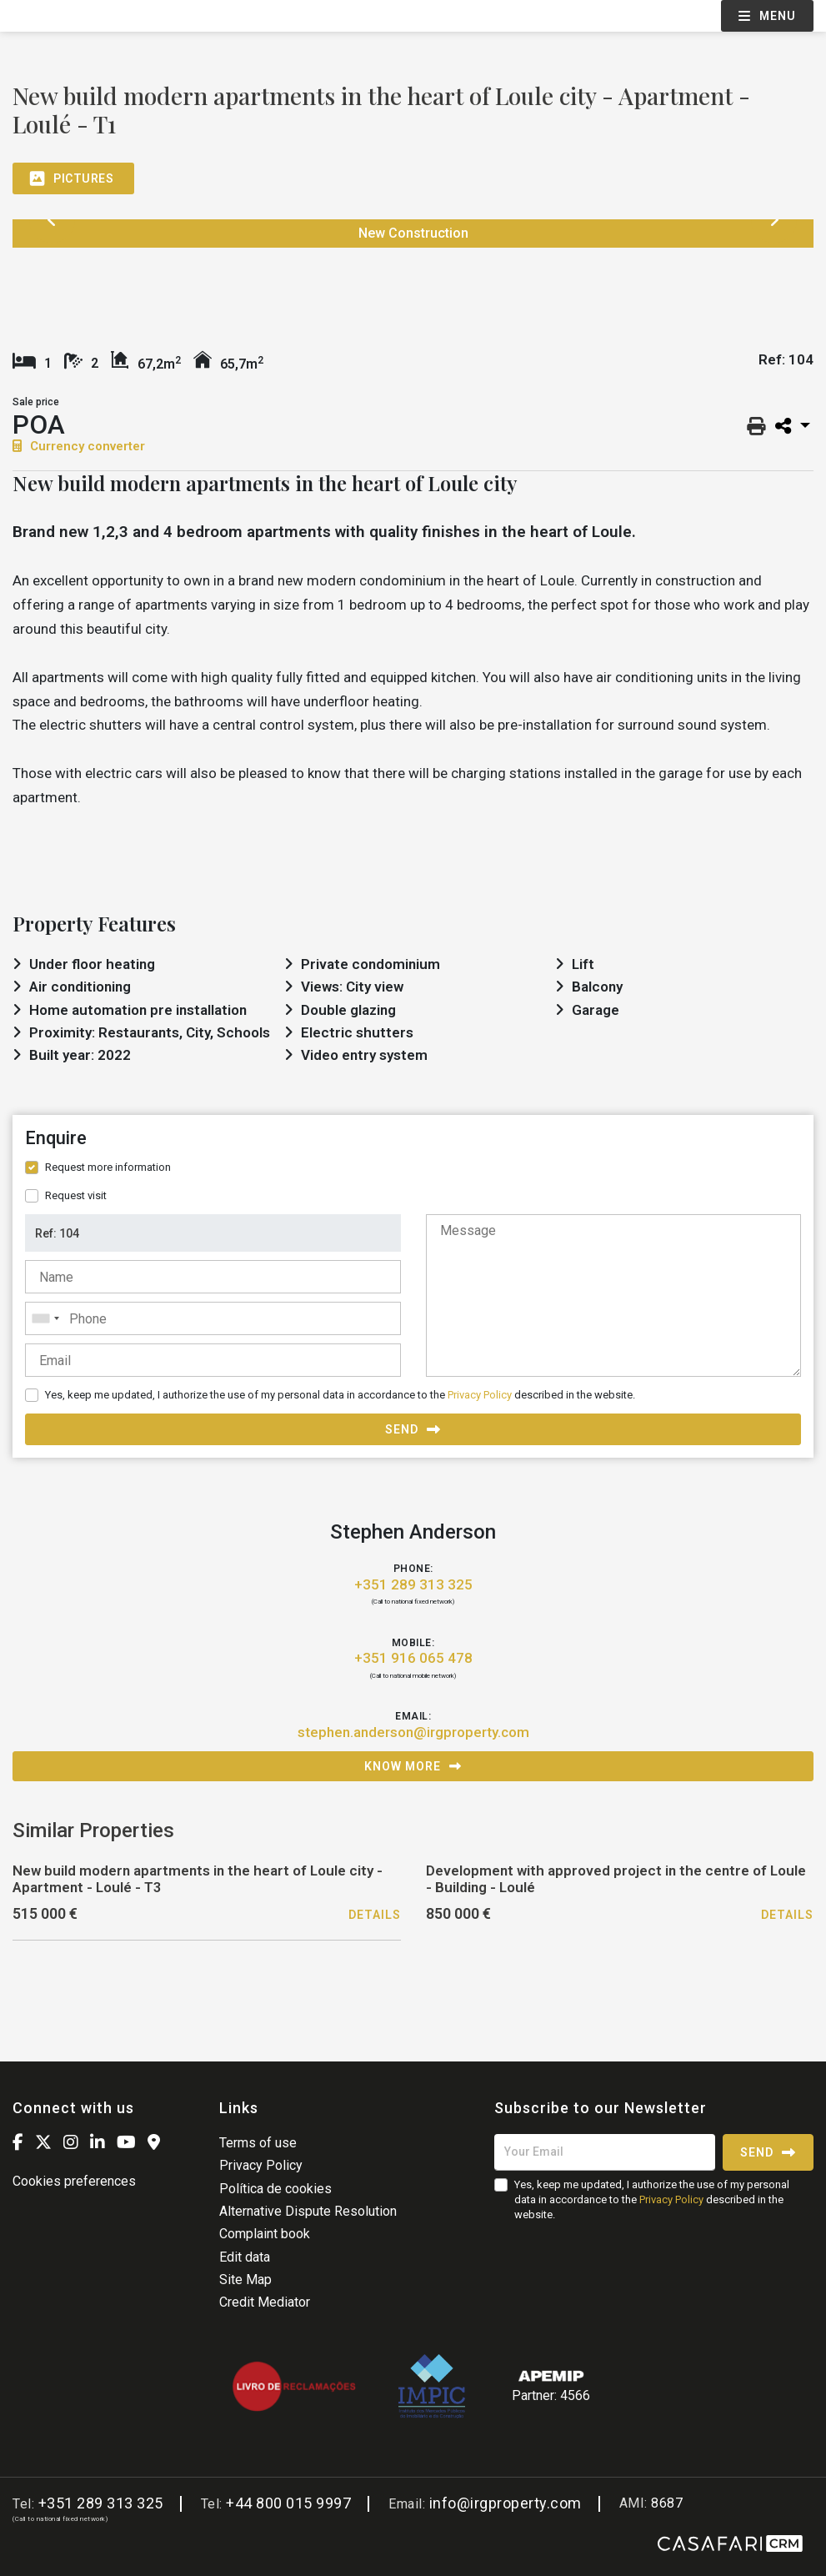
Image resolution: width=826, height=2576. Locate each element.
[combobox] (213, 1318)
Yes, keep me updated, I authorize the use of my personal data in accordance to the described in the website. (340, 1394)
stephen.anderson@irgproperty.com (413, 1732)
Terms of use (258, 2143)
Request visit (76, 1195)
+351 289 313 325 (413, 1584)
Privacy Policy (480, 1394)
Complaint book (264, 2234)
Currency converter (79, 446)
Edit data (244, 2257)
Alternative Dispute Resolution (308, 2211)
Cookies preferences (74, 2181)
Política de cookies (275, 2189)
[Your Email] (604, 2152)
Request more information (108, 1167)
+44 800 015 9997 (288, 2503)
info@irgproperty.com (505, 2503)
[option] (89, 283)
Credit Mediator (264, 2302)
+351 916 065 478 (413, 1658)
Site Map (245, 2279)
